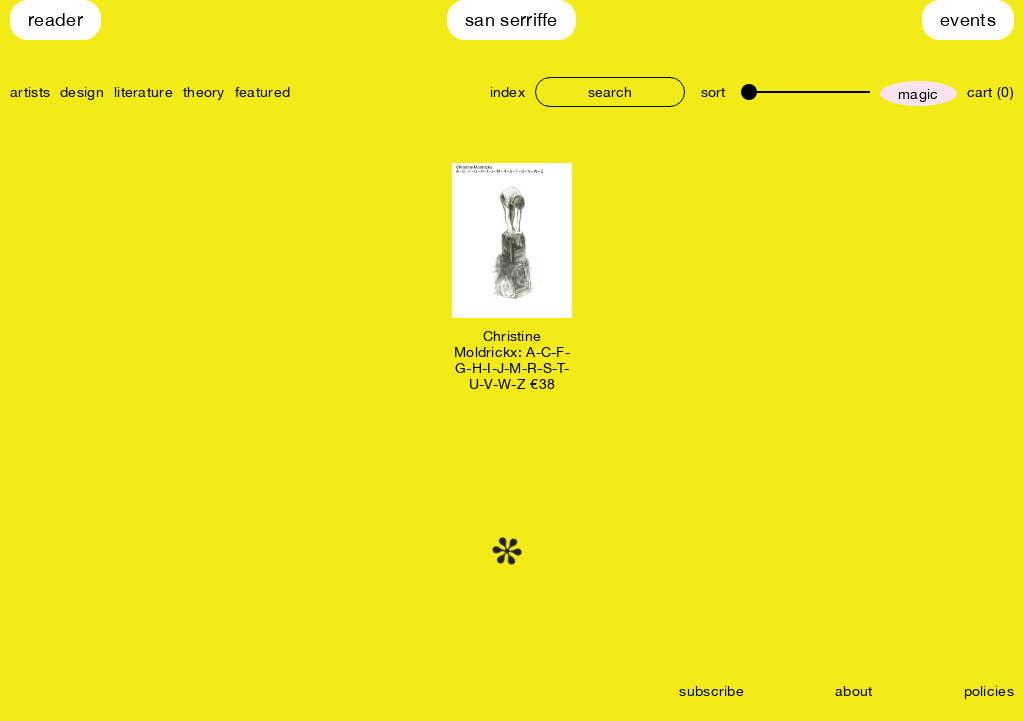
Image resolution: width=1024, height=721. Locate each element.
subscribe (711, 691)
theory (204, 92)
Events (968, 19)
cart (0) (990, 92)
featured (262, 92)
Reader (55, 19)
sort (713, 92)
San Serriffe (511, 19)
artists (30, 92)
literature (143, 92)
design (82, 92)
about (854, 691)
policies (989, 691)
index (508, 92)
